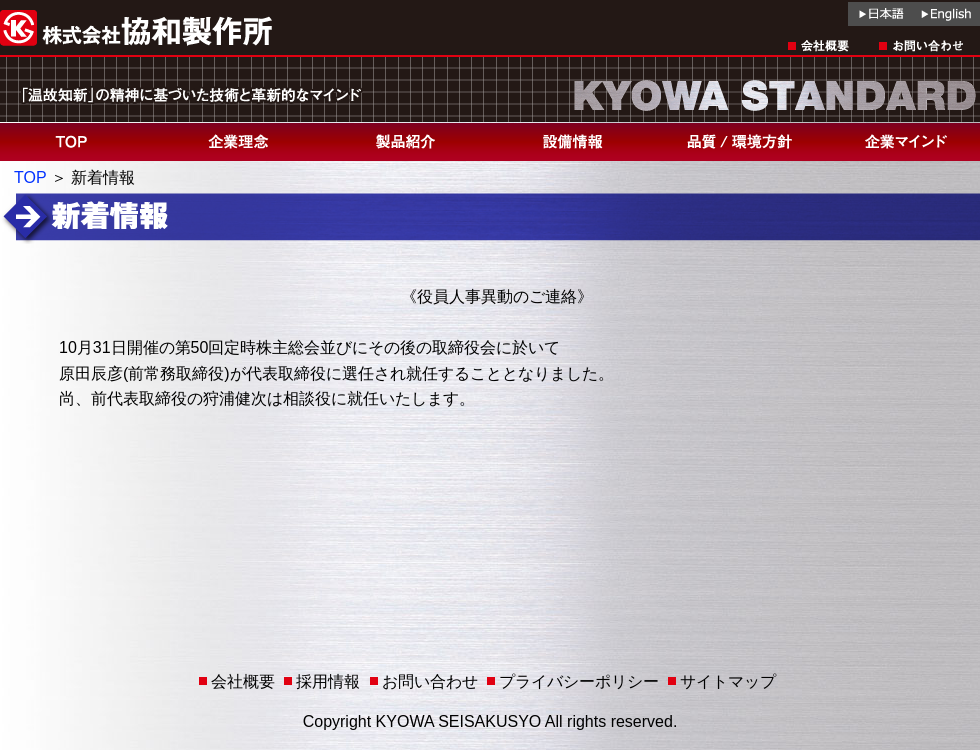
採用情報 (328, 681)
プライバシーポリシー (579, 681)
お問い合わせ (430, 681)
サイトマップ (728, 681)
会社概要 (243, 681)
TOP (30, 177)
